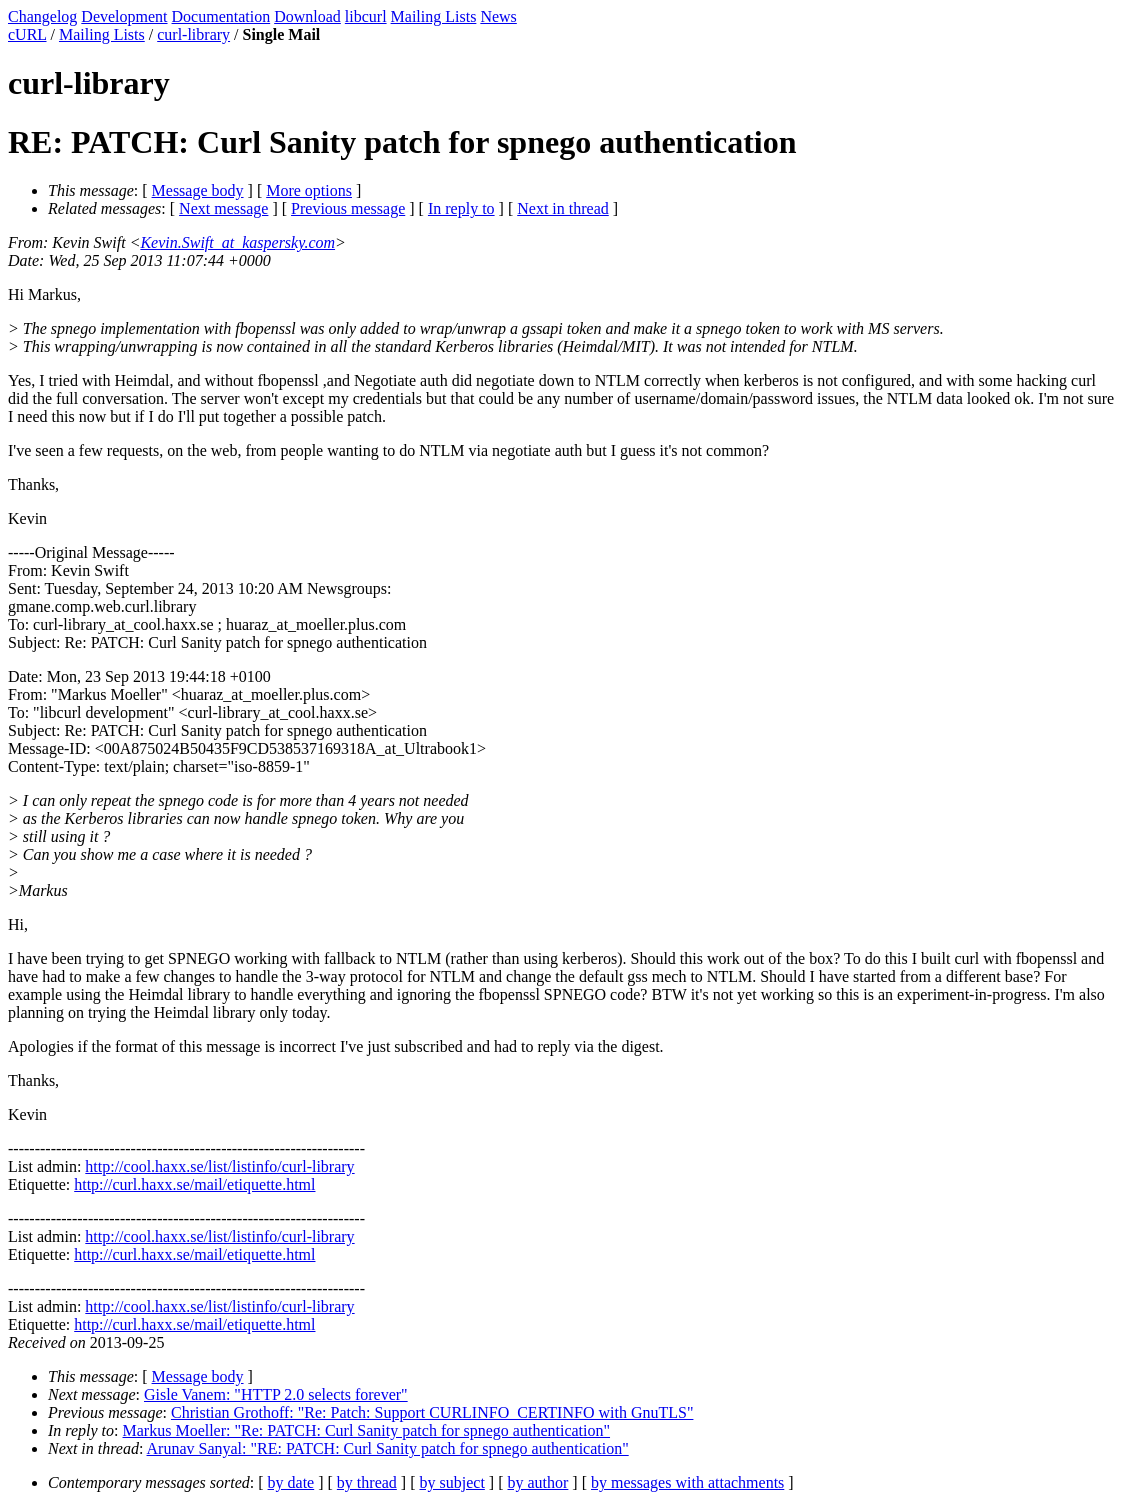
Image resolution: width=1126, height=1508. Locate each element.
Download (307, 16)
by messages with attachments (687, 1482)
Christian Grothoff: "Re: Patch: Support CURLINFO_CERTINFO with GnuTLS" (432, 1412)
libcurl (366, 16)
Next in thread (563, 208)
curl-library (193, 34)
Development (124, 16)
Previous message (348, 208)
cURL (27, 34)
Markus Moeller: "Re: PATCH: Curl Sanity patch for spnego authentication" (367, 1430)
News (498, 16)
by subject (452, 1482)
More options (309, 190)
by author (537, 1482)
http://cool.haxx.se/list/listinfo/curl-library (219, 1166)
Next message (223, 208)
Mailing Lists (434, 16)
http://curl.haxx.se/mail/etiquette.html (194, 1184)
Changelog (42, 16)
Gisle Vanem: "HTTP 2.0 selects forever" (276, 1394)
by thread (367, 1482)
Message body (198, 190)
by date (291, 1482)
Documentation (221, 16)
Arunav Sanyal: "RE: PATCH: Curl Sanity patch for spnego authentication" (388, 1448)
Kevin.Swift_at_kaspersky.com (237, 242)
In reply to (461, 208)
